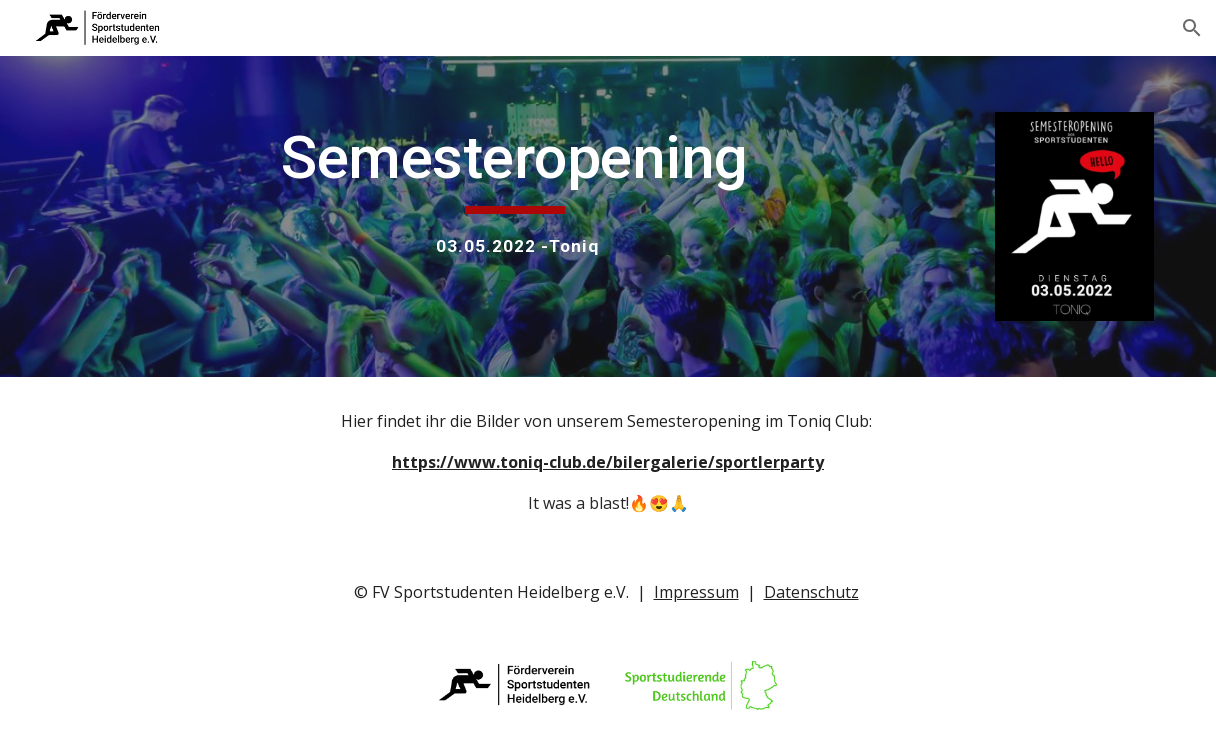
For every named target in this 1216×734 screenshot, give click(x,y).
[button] (1192, 28)
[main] (514, 190)
